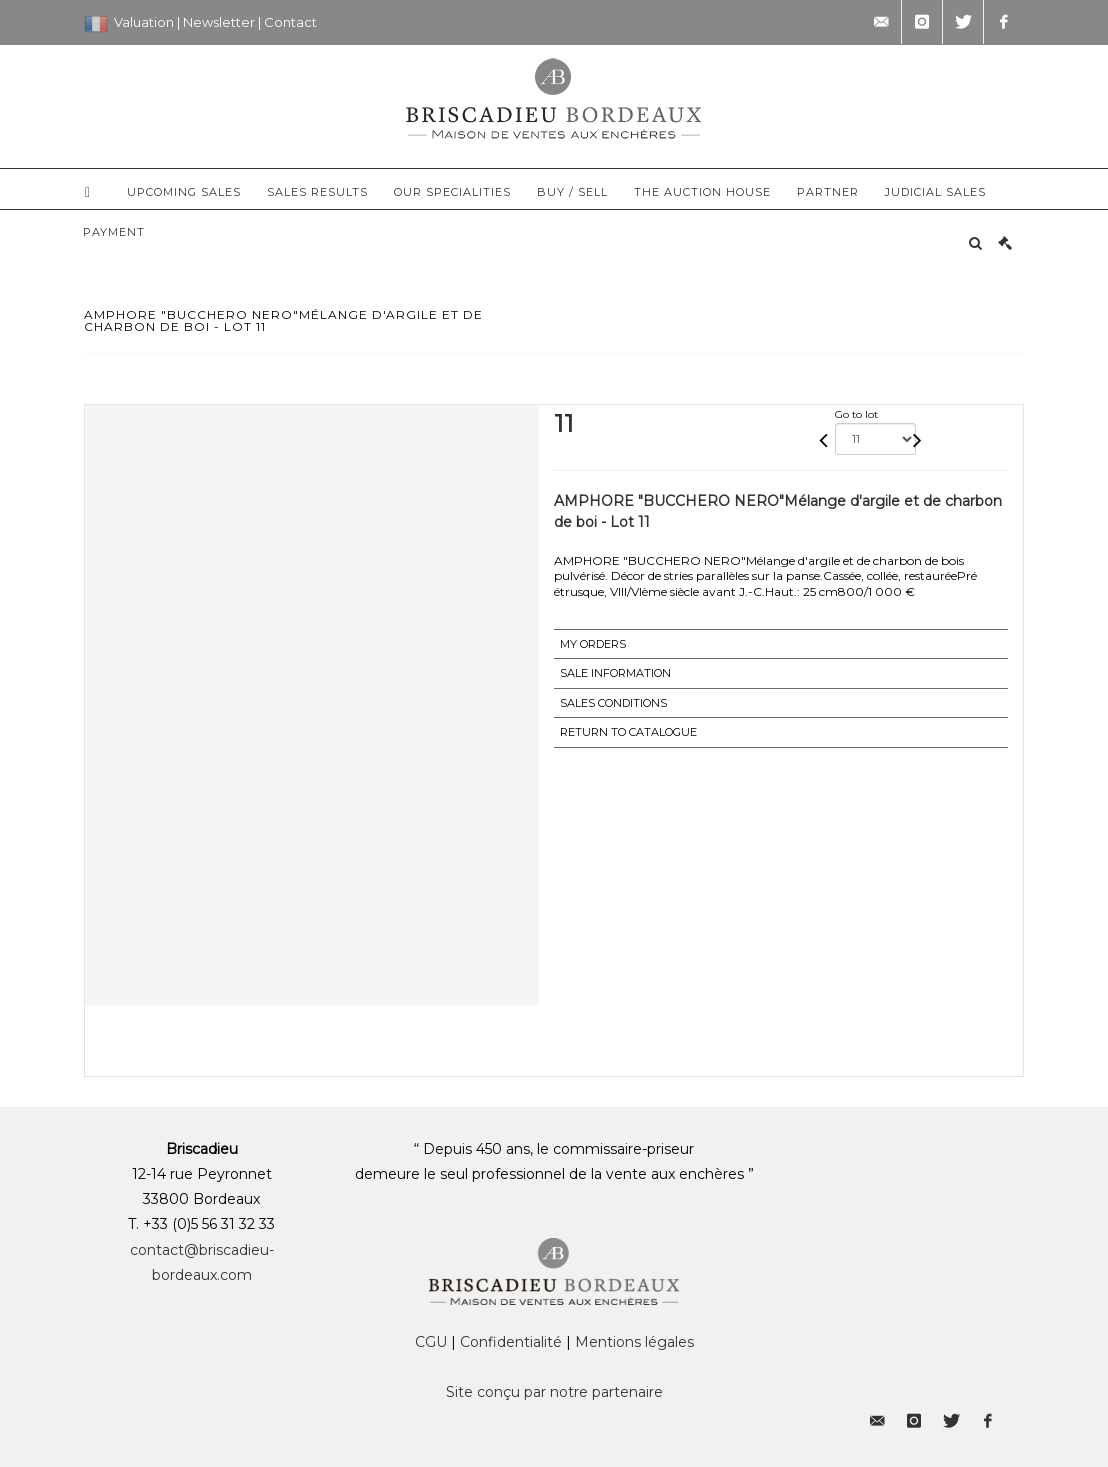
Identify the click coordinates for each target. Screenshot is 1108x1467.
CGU (431, 1342)
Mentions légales (634, 1342)
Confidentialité (511, 1342)
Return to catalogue (628, 732)
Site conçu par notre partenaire (554, 1392)
